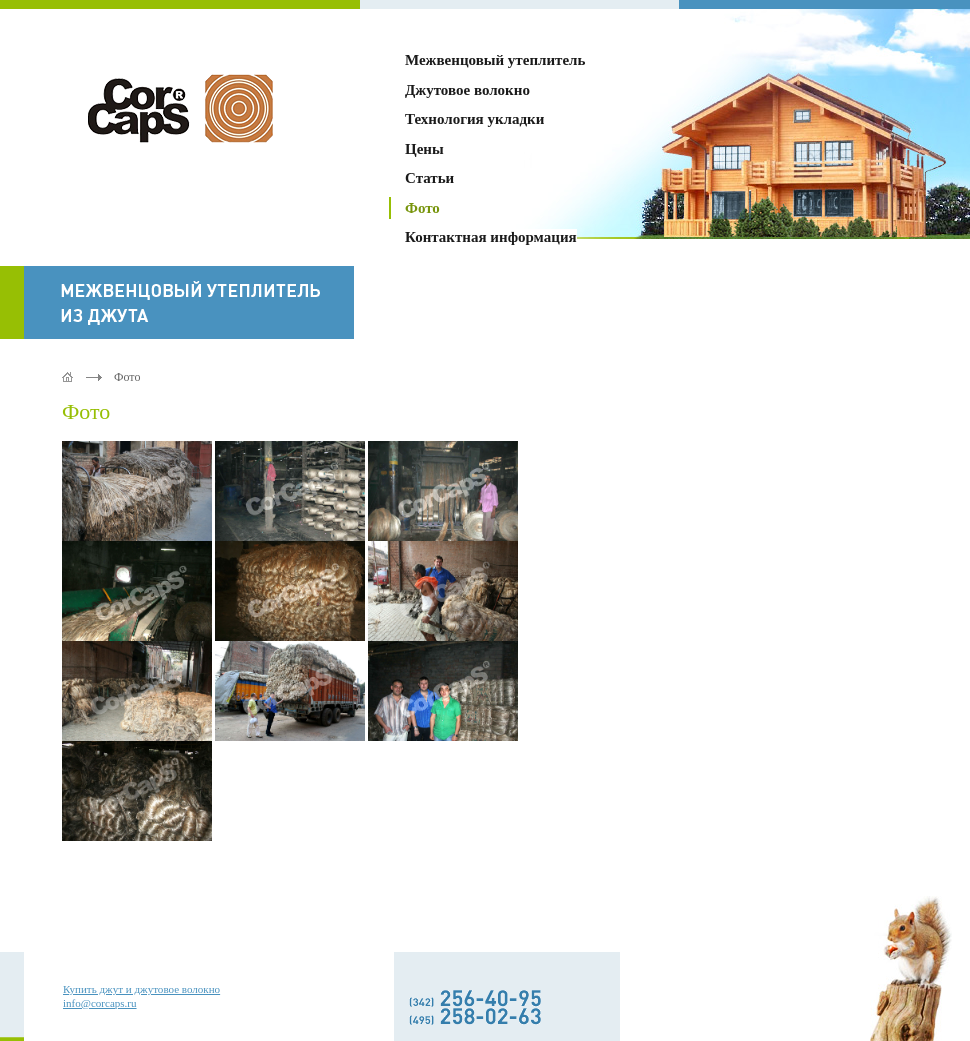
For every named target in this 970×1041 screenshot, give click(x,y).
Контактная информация (491, 237)
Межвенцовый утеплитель (495, 60)
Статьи (429, 178)
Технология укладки (474, 119)
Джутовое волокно (467, 90)
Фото (422, 208)
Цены (424, 149)
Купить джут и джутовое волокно (141, 989)
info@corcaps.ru (100, 1003)
